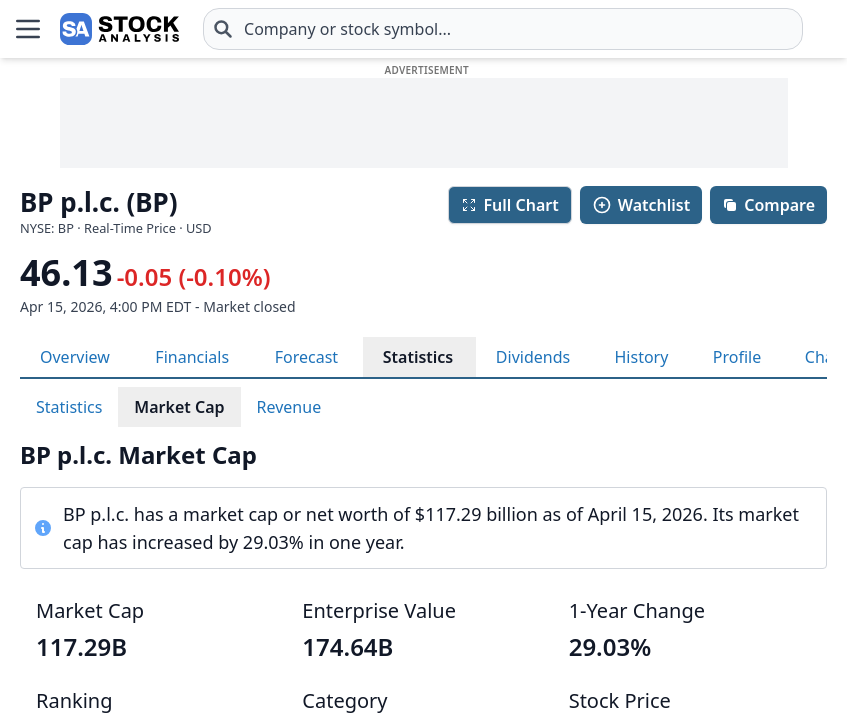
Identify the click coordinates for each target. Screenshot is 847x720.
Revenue (289, 407)
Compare (768, 205)
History (641, 357)
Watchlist (641, 205)
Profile (737, 357)
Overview (75, 357)
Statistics (418, 357)
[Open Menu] (28, 29)
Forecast (306, 357)
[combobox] (503, 29)
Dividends (533, 357)
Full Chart (509, 205)
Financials (192, 357)
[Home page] (119, 29)
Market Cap (179, 407)
